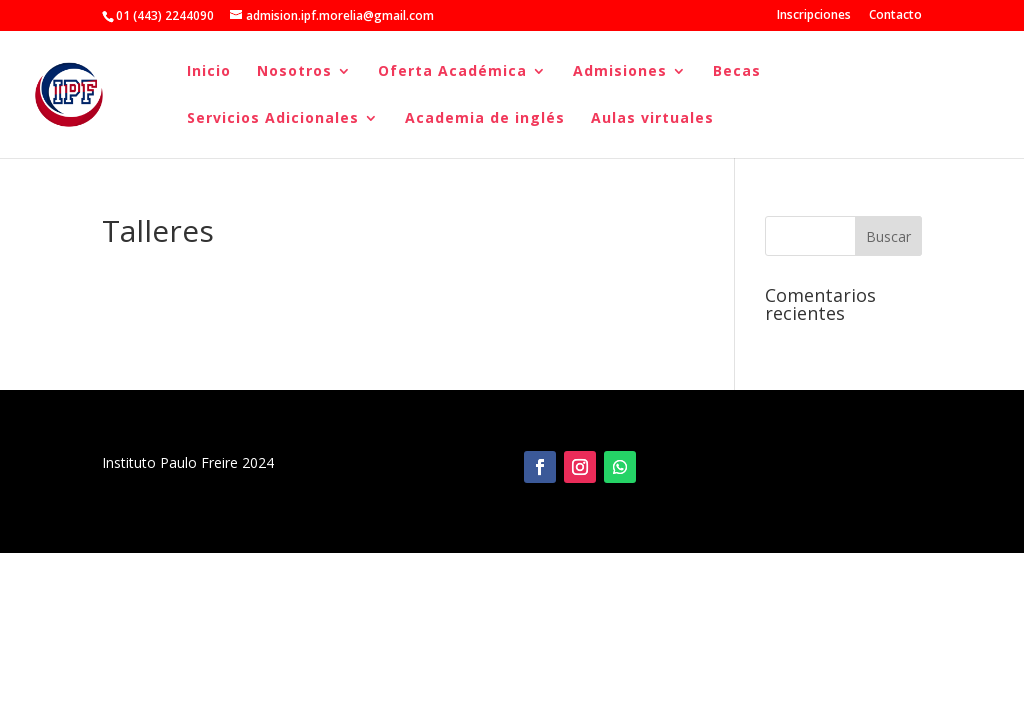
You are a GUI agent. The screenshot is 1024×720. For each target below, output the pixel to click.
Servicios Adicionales (273, 119)
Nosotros (294, 72)
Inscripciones (814, 16)
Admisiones (620, 72)
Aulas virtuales (652, 119)
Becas (737, 72)
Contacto (895, 16)
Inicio (209, 72)
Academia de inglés (485, 119)
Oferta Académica (452, 72)
